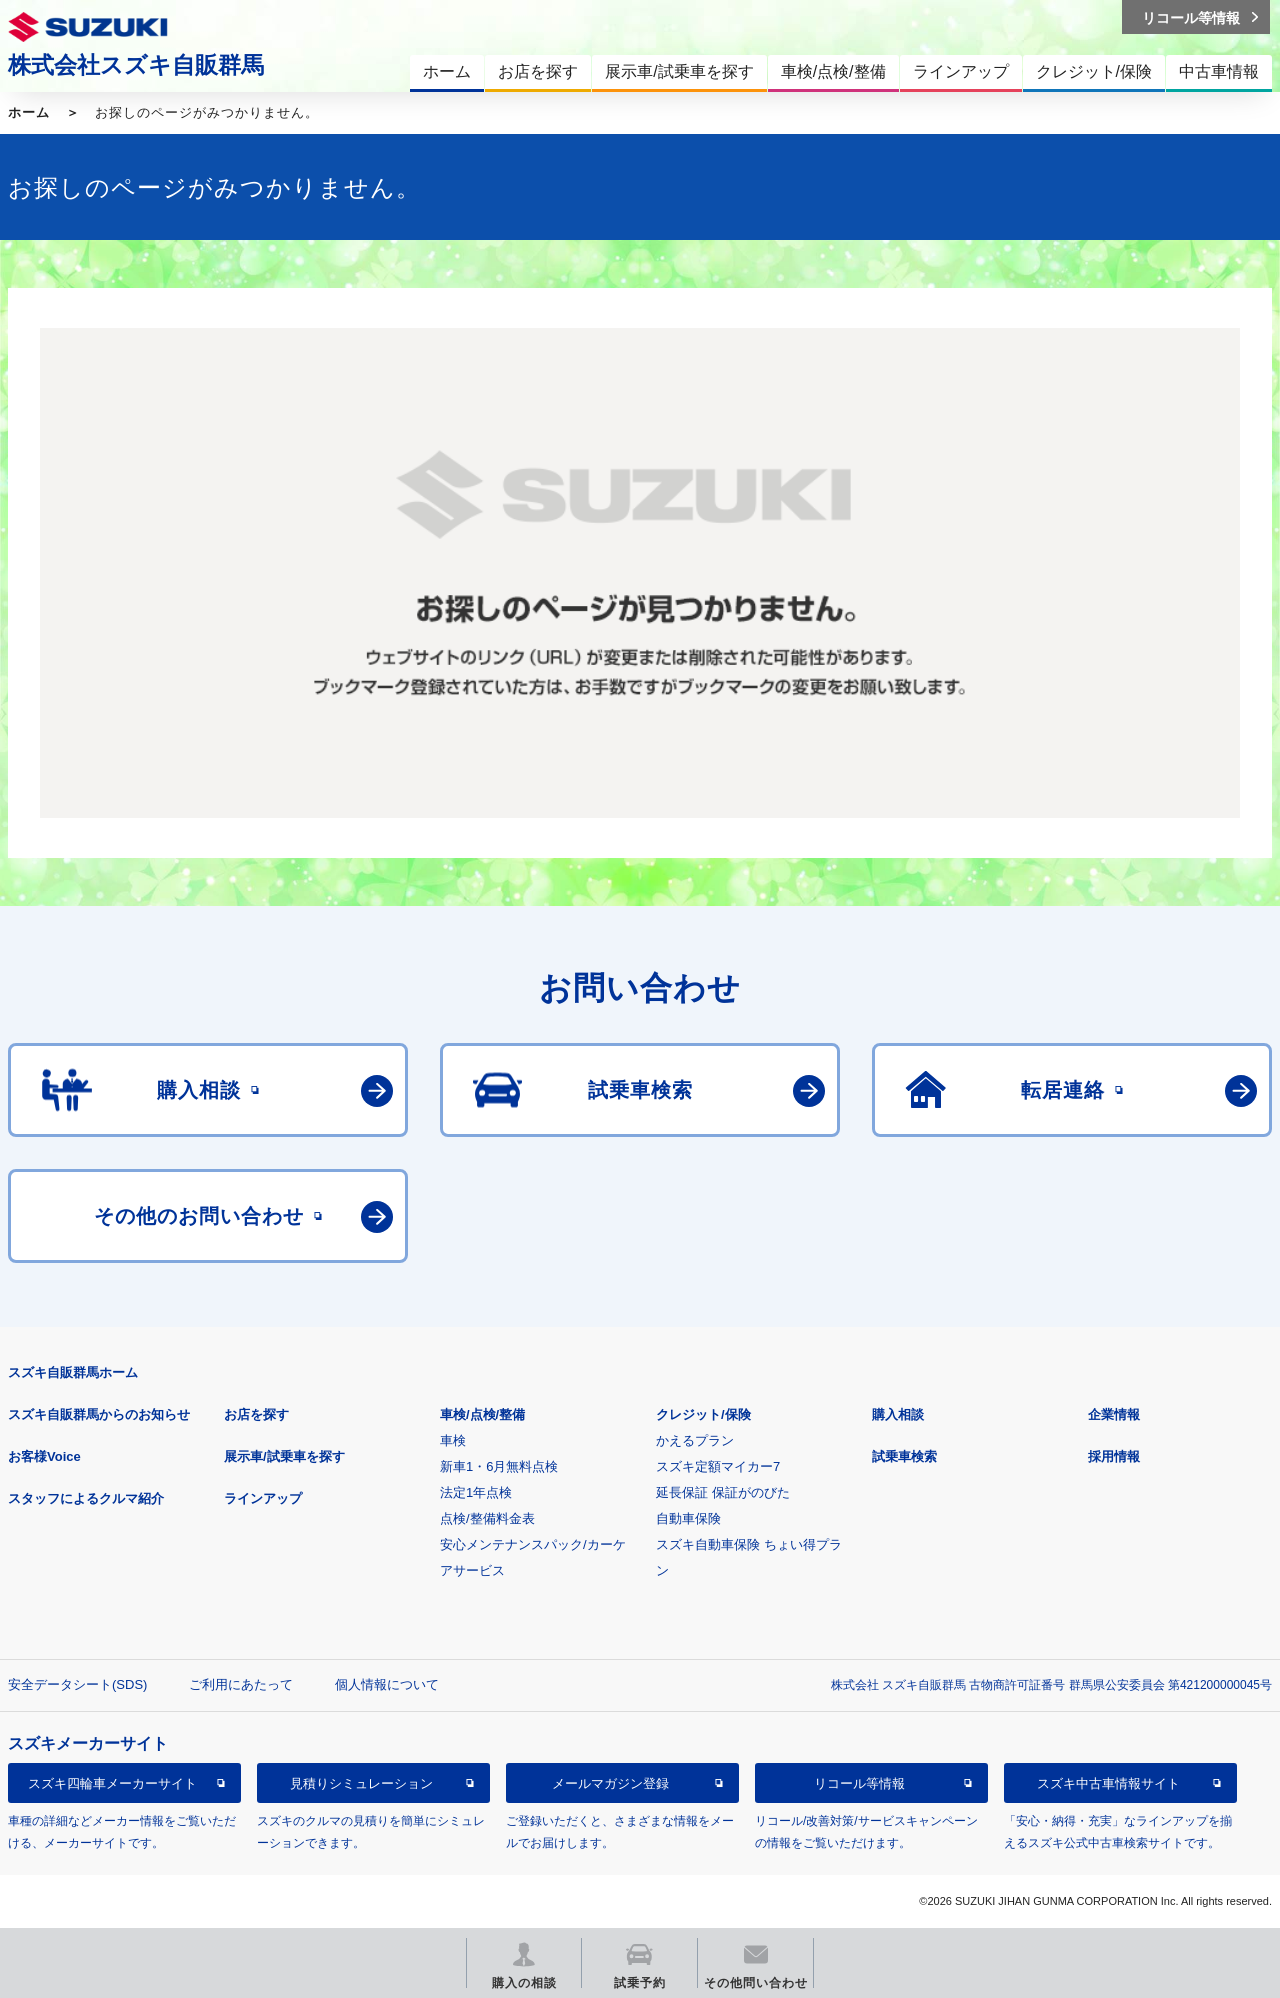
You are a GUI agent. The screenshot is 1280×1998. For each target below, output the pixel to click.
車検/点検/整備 (482, 1414)
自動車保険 (688, 1518)
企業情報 (1114, 1414)
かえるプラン (695, 1440)
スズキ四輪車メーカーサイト (112, 1783)
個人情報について (387, 1684)
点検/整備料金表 (487, 1518)
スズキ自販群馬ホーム (73, 1372)
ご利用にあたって (241, 1684)
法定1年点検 (476, 1492)
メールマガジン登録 (610, 1783)
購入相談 (898, 1414)
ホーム (29, 112)
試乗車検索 (904, 1456)
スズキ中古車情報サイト (1108, 1783)
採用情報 (1114, 1456)
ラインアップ (263, 1498)
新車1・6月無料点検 (499, 1466)
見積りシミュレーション (361, 1783)
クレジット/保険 (703, 1414)
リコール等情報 (859, 1783)
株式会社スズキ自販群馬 (136, 65)
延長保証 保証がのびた (723, 1492)
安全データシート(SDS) (77, 1684)
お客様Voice (44, 1456)
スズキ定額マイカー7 (718, 1466)
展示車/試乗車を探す (284, 1456)
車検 (453, 1440)
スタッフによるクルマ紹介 (86, 1498)
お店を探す (256, 1414)
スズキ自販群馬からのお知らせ (99, 1414)
